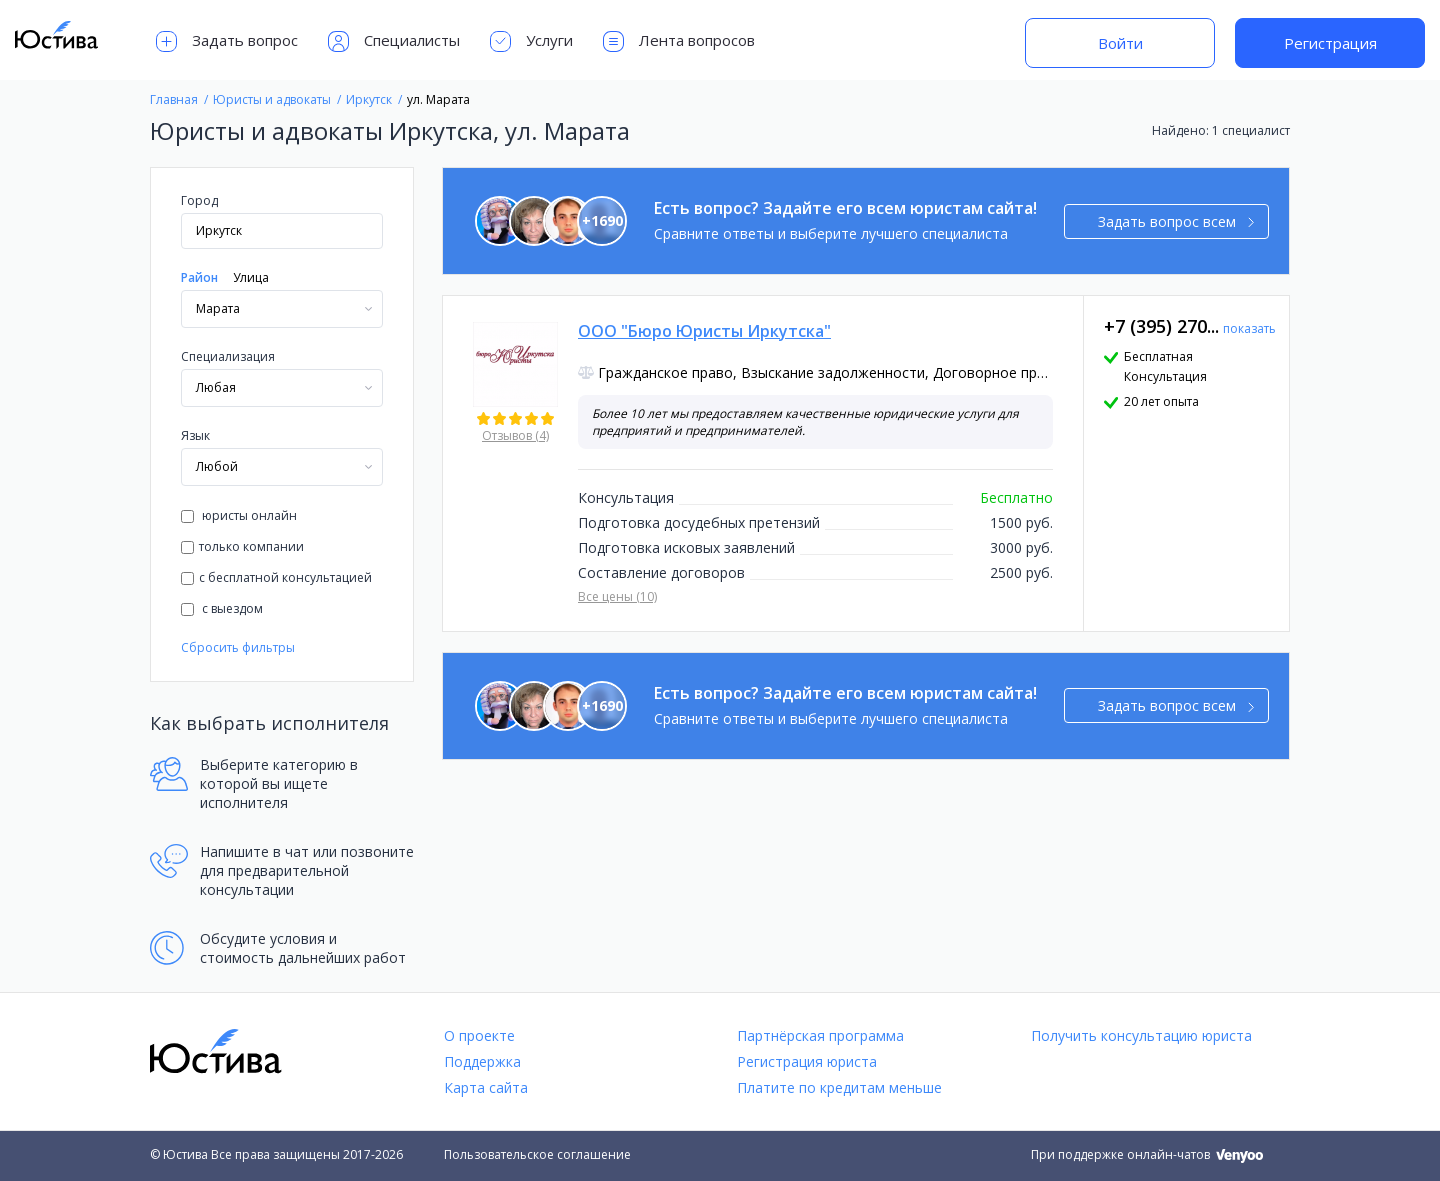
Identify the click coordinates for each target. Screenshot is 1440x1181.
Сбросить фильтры (238, 647)
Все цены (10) (617, 596)
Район (199, 277)
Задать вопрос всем (1176, 221)
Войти (1120, 43)
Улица (251, 277)
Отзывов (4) (515, 435)
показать (1249, 328)
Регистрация (1330, 43)
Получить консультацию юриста (1141, 1035)
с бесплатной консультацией (276, 577)
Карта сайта (486, 1087)
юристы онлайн (239, 515)
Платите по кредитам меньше (839, 1087)
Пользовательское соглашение (537, 1154)
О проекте (479, 1035)
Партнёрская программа (820, 1035)
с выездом (222, 608)
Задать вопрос (227, 41)
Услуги (531, 41)
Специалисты (394, 41)
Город (199, 200)
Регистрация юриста (807, 1061)
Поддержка (482, 1061)
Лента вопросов (679, 41)
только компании (242, 546)
